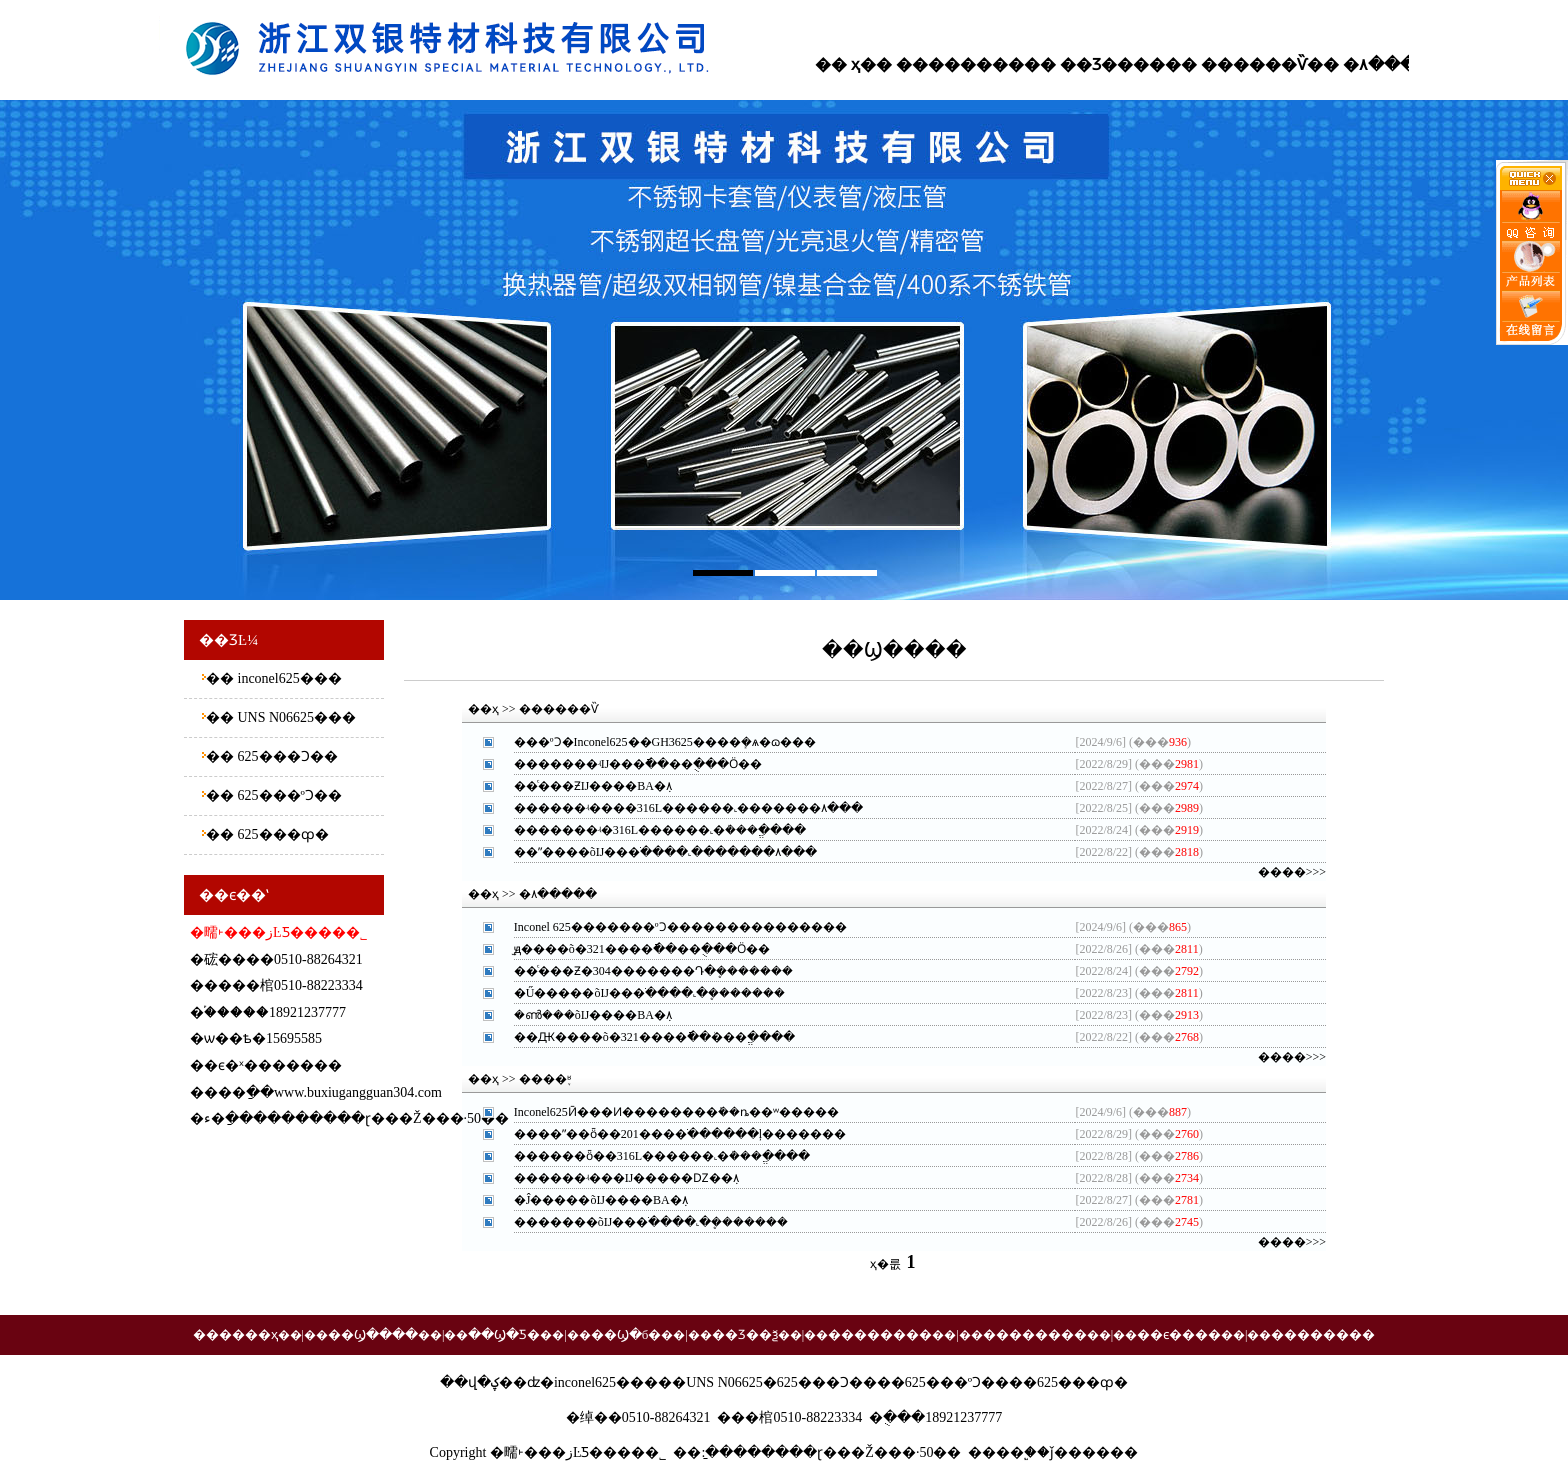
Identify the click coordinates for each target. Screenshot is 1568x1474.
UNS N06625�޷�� (295, 717)
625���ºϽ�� (288, 795)
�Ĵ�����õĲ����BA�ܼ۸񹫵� (601, 1200)
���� (996, 1452)
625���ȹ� (281, 834)
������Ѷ (1254, 64)
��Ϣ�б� (626, 1334)
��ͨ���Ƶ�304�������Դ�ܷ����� (642, 971)
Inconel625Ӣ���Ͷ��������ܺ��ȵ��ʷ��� (664, 1112)
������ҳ (235, 1334)
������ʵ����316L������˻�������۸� (676, 808)
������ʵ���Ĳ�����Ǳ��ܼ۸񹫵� (627, 1178)
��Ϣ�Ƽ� (504, 1334)
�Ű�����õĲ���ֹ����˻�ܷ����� (638, 993)
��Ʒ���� (1112, 64)
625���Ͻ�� (286, 756)
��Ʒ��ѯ (745, 1334)
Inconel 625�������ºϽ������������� (668, 927)
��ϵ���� (1179, 1334)
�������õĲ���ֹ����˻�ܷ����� (640, 1222)
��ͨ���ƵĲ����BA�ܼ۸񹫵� (593, 786)
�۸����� (1395, 64)
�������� (960, 64)
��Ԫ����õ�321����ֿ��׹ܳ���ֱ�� (642, 1037)
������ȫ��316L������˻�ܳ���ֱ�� (650, 1156)
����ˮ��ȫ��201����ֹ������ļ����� (668, 1134)
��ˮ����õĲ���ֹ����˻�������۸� (654, 852)
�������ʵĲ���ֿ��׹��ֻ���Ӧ (626, 764)
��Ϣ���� (373, 1334)
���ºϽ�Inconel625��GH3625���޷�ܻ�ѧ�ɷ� (653, 742)
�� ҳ (837, 64)
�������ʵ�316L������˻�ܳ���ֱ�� (648, 830)
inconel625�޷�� (288, 678)
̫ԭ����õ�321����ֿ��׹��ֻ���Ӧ (630, 949)
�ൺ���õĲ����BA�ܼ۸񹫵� (593, 1015)
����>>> (1292, 872)
